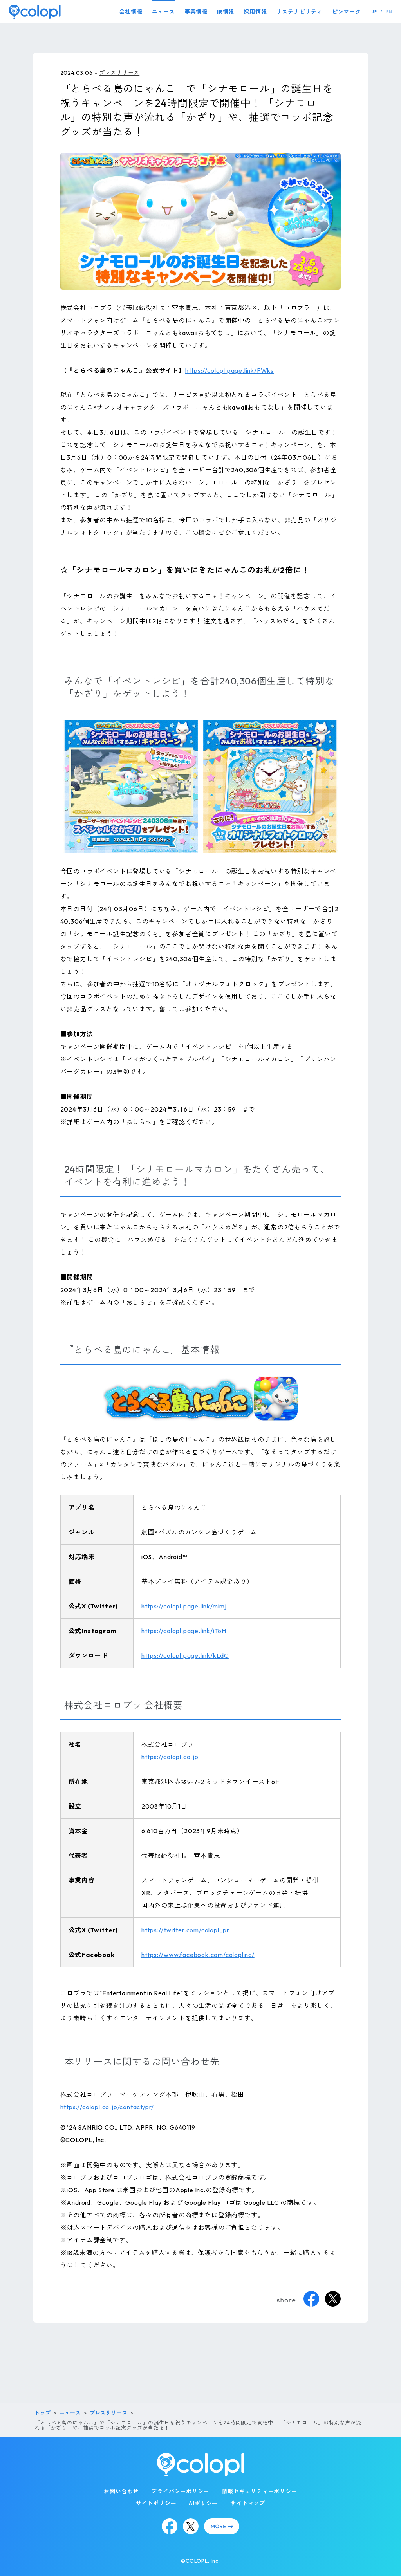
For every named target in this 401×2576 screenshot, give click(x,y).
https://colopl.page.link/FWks (229, 370)
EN (389, 11)
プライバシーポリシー (180, 2491)
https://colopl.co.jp (170, 1757)
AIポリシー (203, 2503)
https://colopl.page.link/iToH (183, 1631)
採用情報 (255, 11)
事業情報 (196, 11)
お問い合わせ (121, 2491)
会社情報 (130, 11)
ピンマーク (346, 11)
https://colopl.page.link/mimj (184, 1606)
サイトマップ (247, 2503)
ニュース (163, 11)
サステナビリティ (299, 11)
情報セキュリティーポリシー (259, 2491)
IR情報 (225, 11)
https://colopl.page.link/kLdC (185, 1655)
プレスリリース (119, 72)
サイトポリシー (156, 2503)
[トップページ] (35, 11)
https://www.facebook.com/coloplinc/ (198, 1955)
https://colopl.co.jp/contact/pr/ (107, 2107)
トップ (42, 2413)
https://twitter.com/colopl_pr (185, 1930)
